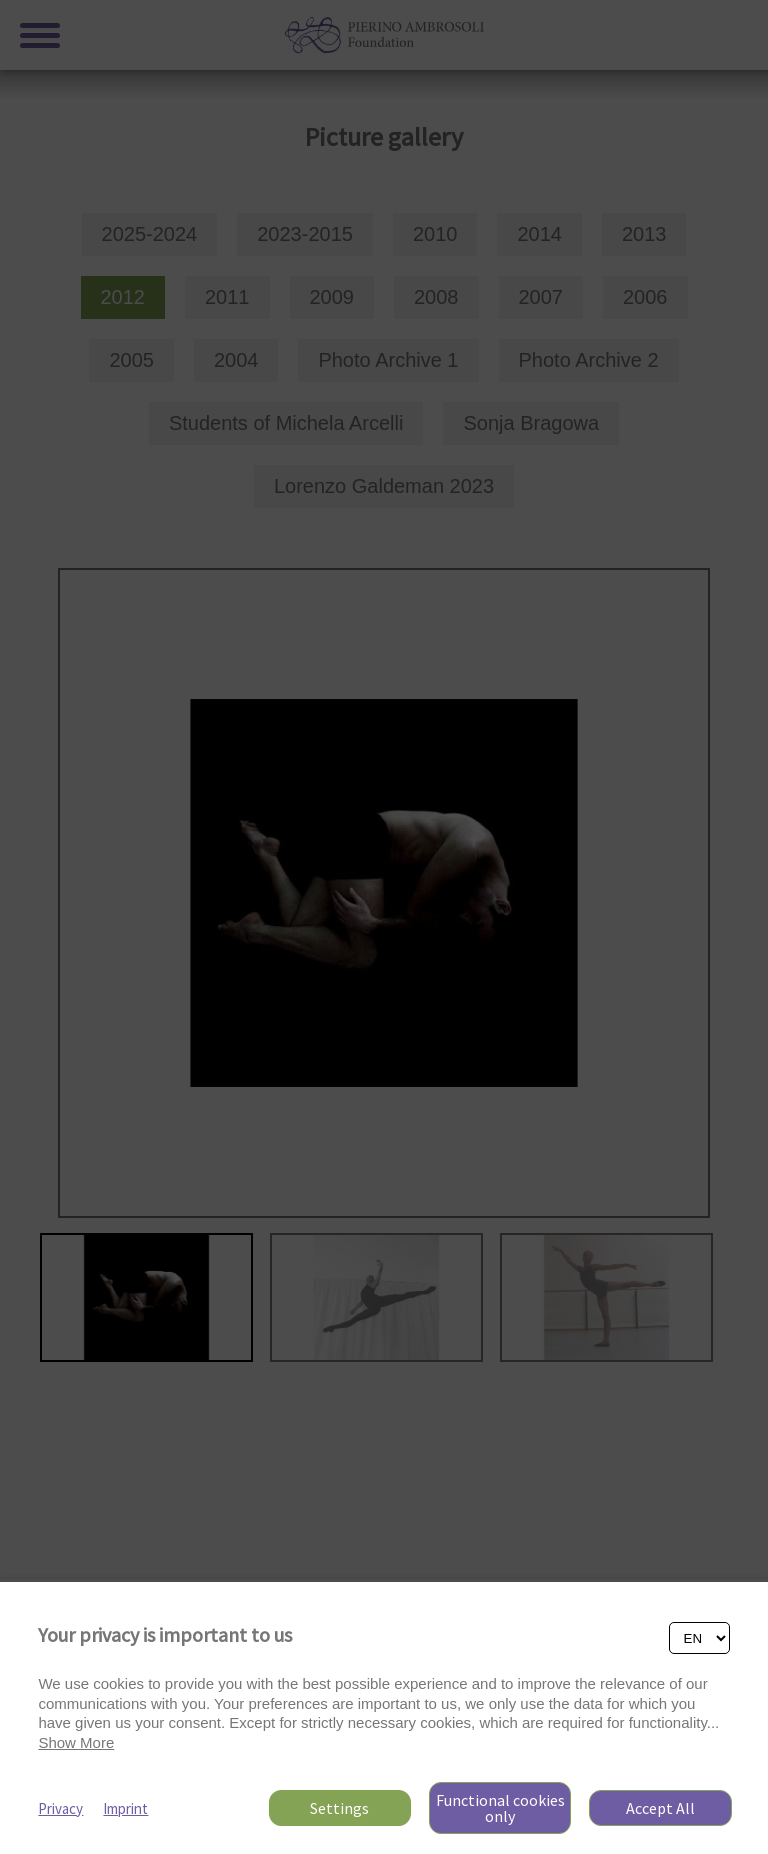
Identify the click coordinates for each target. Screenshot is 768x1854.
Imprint (125, 1808)
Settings (339, 1808)
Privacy (60, 1808)
